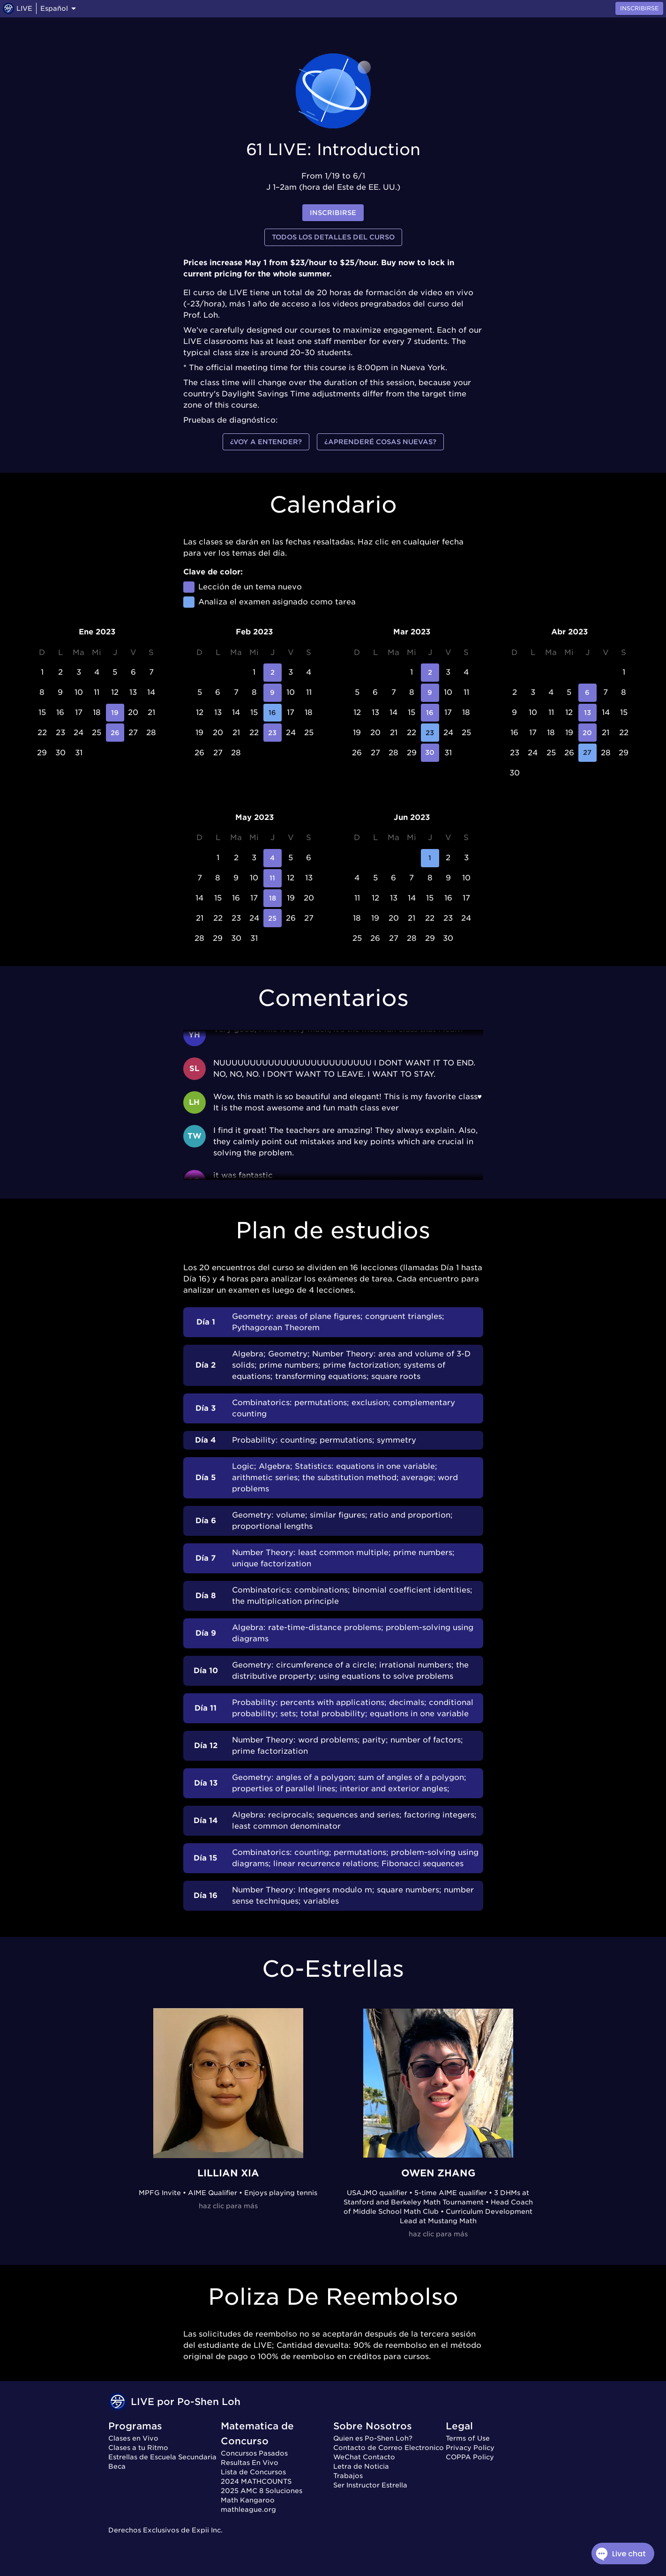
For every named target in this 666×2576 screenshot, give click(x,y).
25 (272, 918)
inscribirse (333, 213)
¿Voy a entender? (266, 442)
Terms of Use (468, 2438)
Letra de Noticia (361, 2466)
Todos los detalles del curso (333, 237)
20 (587, 732)
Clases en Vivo (133, 2438)
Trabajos (348, 2475)
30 (430, 753)
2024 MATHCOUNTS (256, 2481)
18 (272, 898)
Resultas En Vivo (249, 2462)
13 (587, 713)
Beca (117, 2466)
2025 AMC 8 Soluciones (261, 2490)
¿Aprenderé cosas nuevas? (380, 442)
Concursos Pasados (254, 2453)
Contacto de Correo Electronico (388, 2447)
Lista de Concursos (253, 2472)
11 (272, 878)
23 (272, 732)
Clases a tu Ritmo (138, 2447)
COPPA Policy (470, 2457)
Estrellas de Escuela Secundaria (162, 2457)
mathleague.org (248, 2509)
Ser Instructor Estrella (370, 2485)
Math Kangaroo (248, 2500)
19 (115, 713)
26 (115, 732)
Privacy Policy (470, 2447)
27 (587, 753)
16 (272, 713)
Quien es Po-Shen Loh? (372, 2438)
